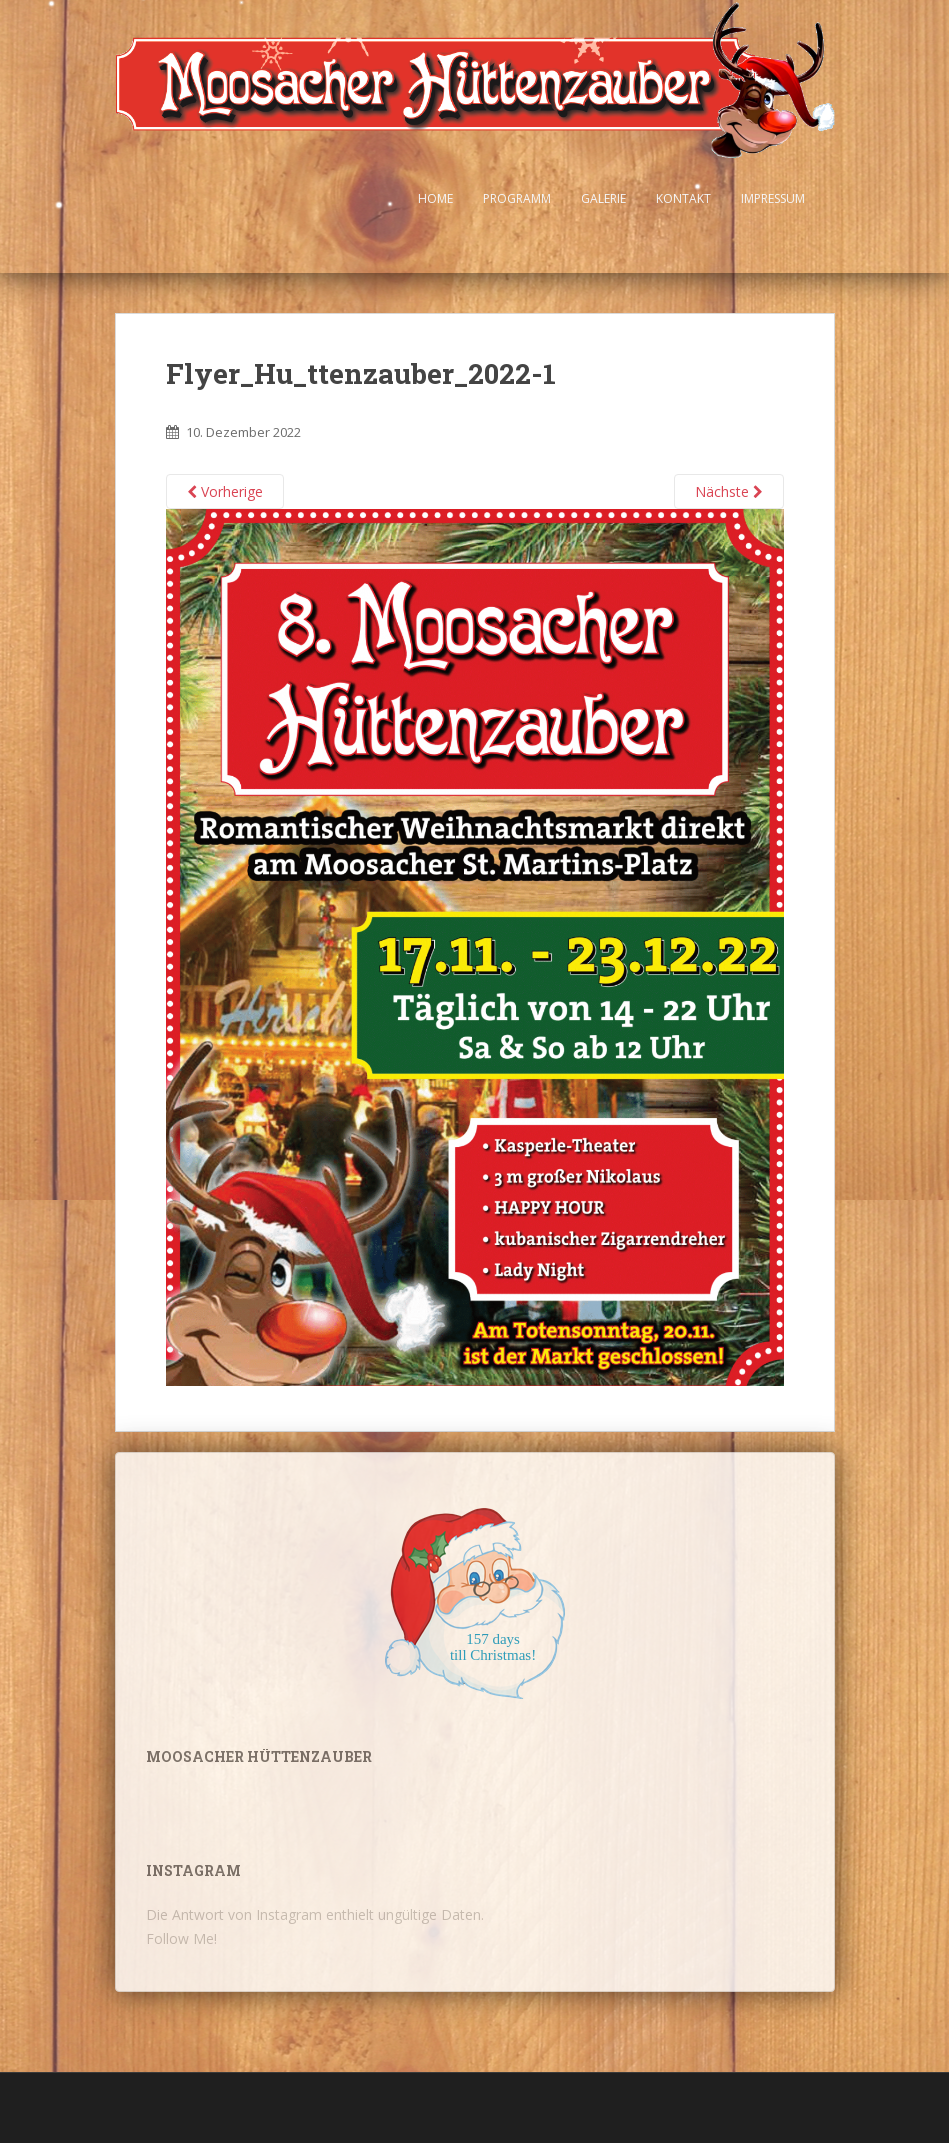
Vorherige (225, 491)
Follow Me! (181, 1938)
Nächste (729, 491)
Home (435, 198)
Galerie (603, 198)
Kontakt (683, 198)
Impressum (773, 198)
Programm (517, 198)
